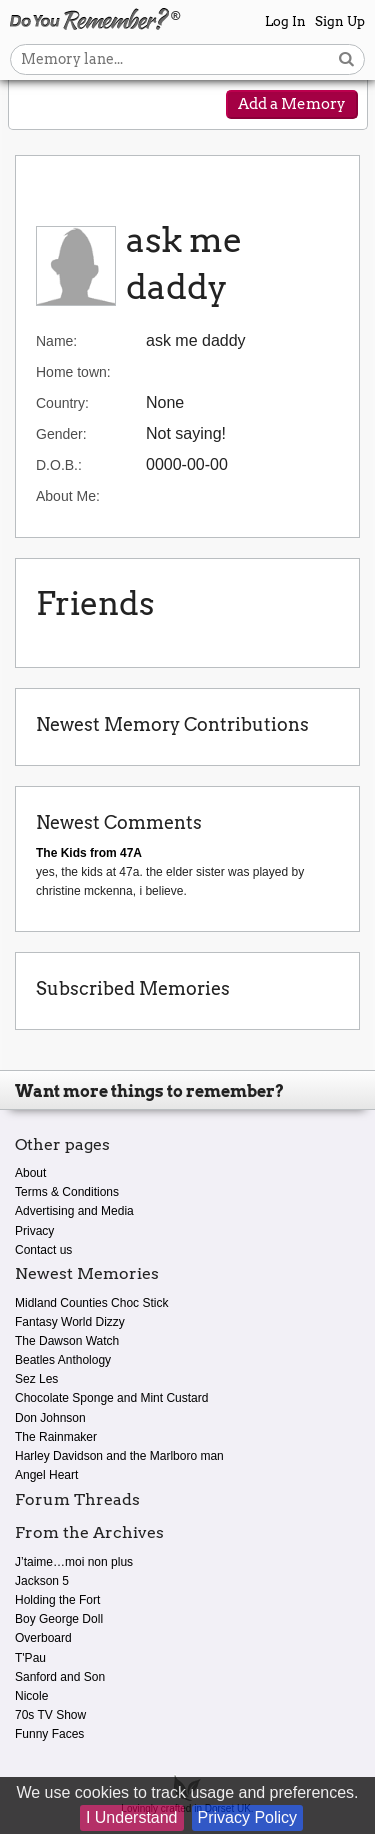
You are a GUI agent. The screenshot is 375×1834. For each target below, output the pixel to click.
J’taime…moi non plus (74, 1562)
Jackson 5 (42, 1581)
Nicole (31, 1696)
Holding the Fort (57, 1600)
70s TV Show (50, 1715)
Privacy (34, 1231)
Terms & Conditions (67, 1192)
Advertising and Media (74, 1211)
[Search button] (346, 59)
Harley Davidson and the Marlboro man (119, 1456)
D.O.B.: (59, 465)
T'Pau (30, 1658)
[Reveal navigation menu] (37, 106)
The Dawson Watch (67, 1341)
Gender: (61, 434)
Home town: (73, 372)
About (30, 1173)
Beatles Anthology (63, 1360)
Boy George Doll (59, 1619)
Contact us (43, 1250)
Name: (56, 341)
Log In (285, 21)
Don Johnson (50, 1418)
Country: (62, 403)
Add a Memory (292, 104)
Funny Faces (49, 1734)
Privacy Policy (248, 1817)
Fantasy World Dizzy (70, 1322)
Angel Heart (46, 1475)
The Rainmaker (56, 1437)
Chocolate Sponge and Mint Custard (111, 1398)
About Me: (68, 496)
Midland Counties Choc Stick (91, 1303)
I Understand (132, 1817)
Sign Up (340, 21)
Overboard (43, 1638)
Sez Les (36, 1379)
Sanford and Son (60, 1677)
